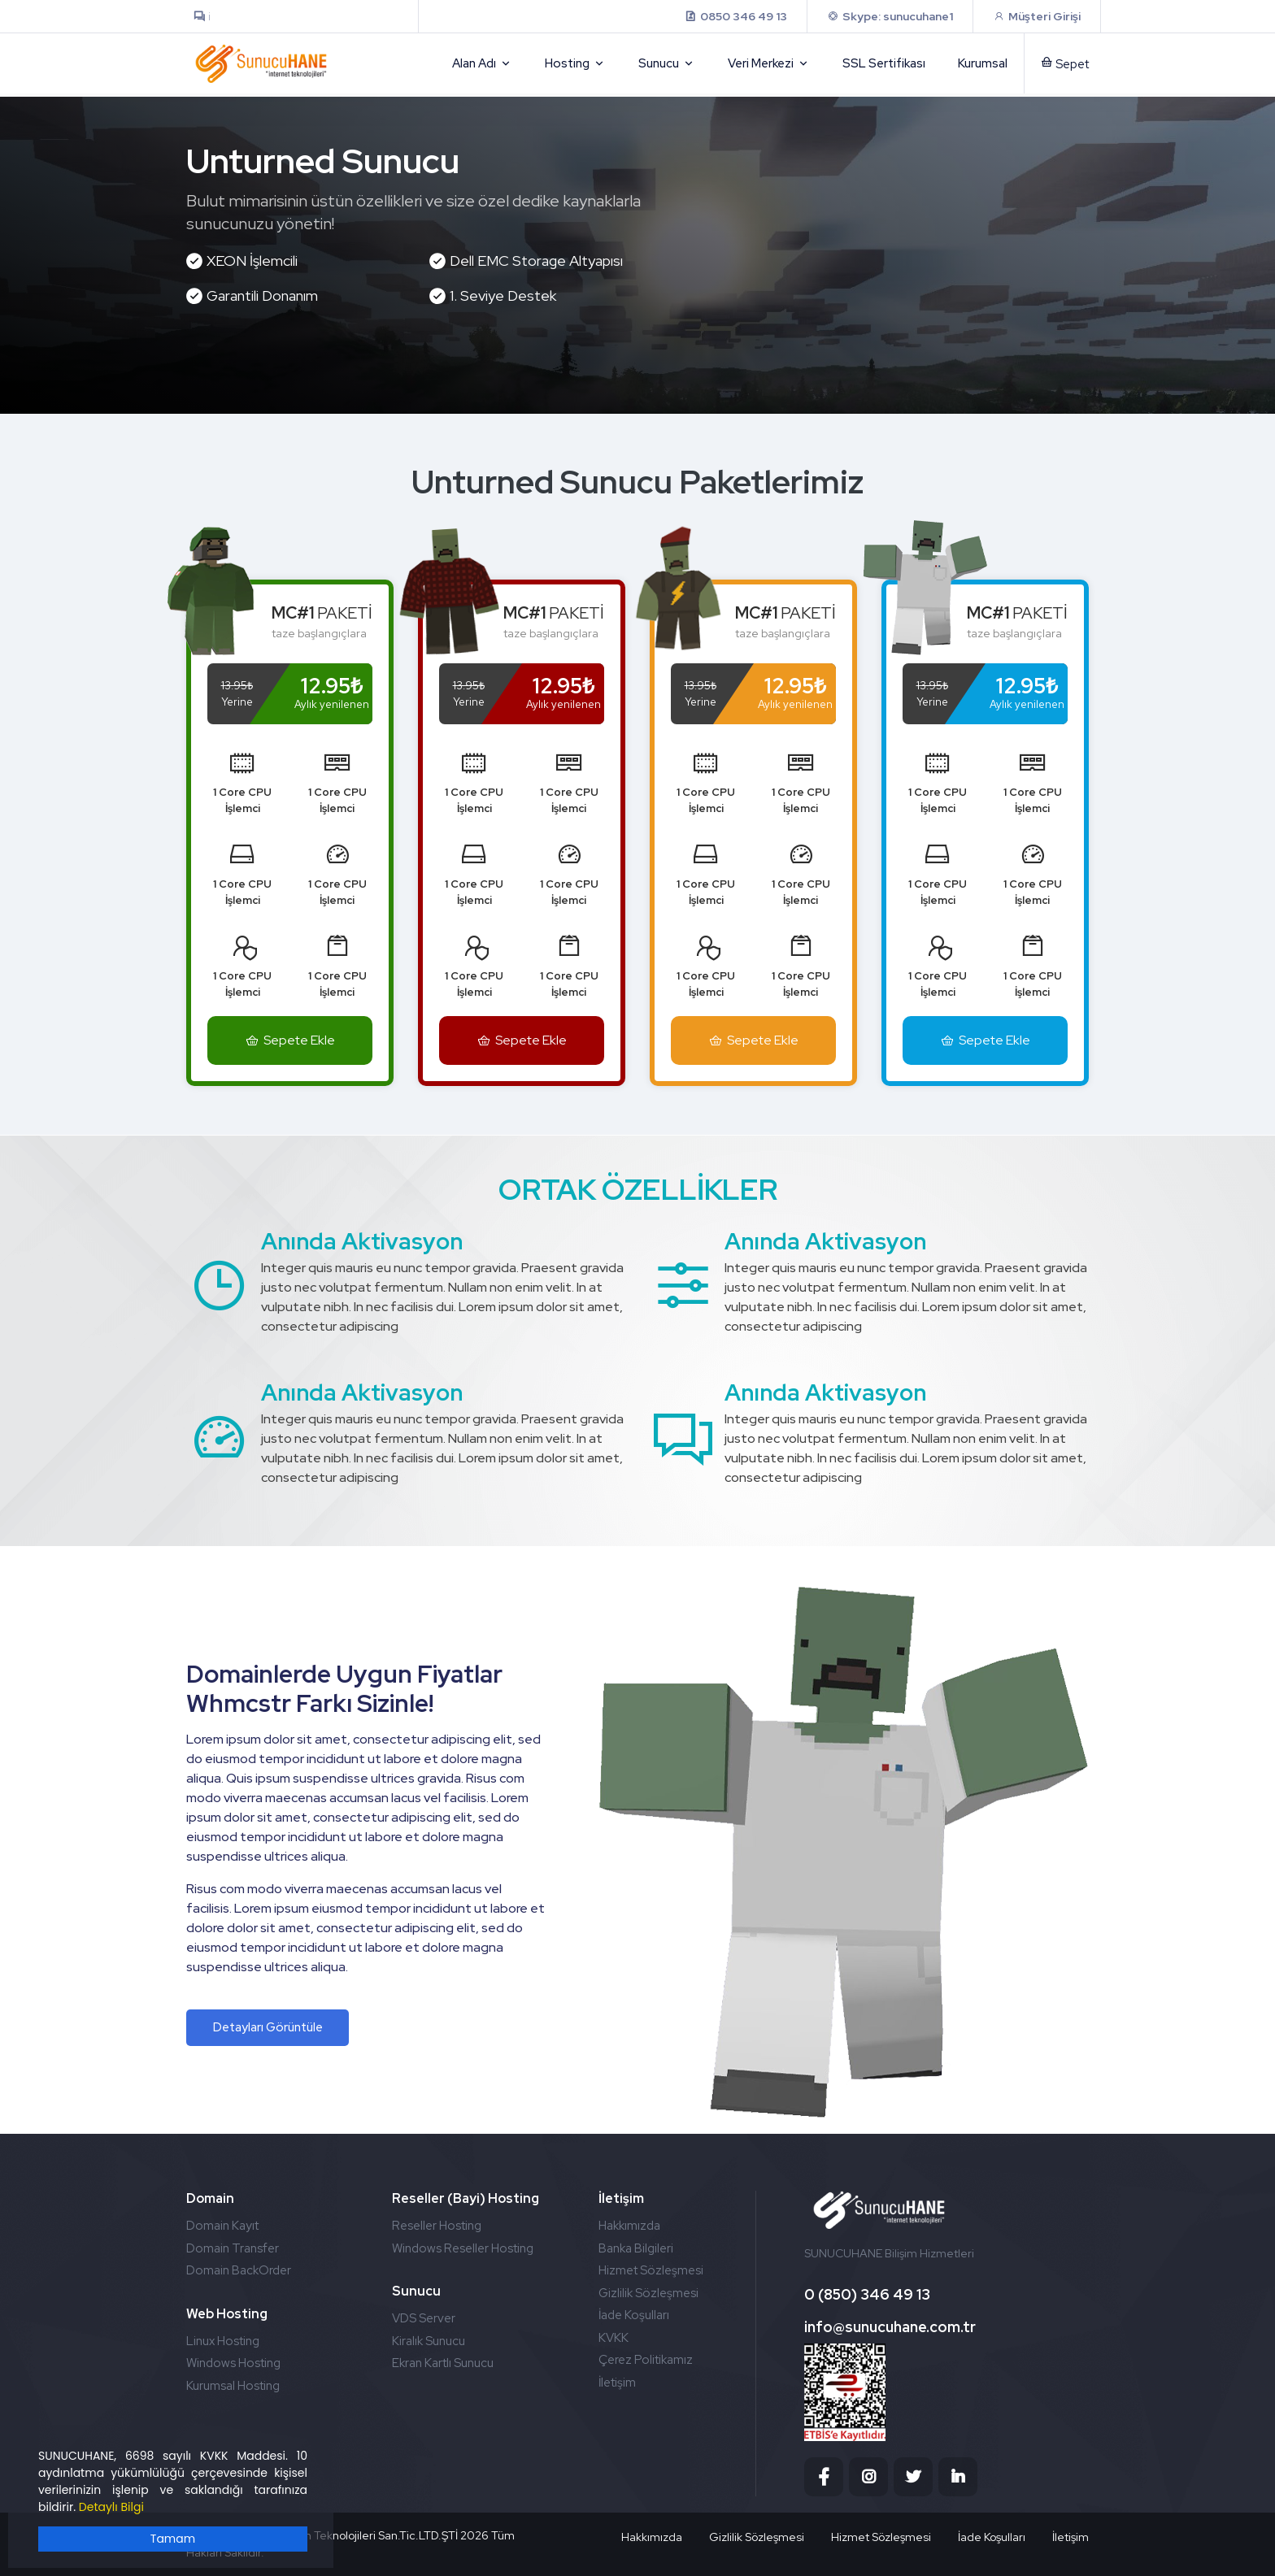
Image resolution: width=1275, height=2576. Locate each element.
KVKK (613, 2338)
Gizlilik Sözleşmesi (648, 2293)
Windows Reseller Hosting (462, 2248)
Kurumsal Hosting (233, 2386)
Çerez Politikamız (645, 2360)
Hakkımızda (629, 2226)
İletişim (617, 2382)
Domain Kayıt (222, 2226)
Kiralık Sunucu (428, 2341)
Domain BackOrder (238, 2270)
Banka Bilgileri (635, 2248)
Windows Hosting (233, 2363)
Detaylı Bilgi (111, 2507)
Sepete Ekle (290, 1040)
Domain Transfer (232, 2248)
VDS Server (423, 2318)
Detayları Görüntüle (268, 2027)
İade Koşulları (633, 2315)
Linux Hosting (222, 2341)
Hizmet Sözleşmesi (650, 2270)
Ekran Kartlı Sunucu (443, 2363)
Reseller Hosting (436, 2226)
